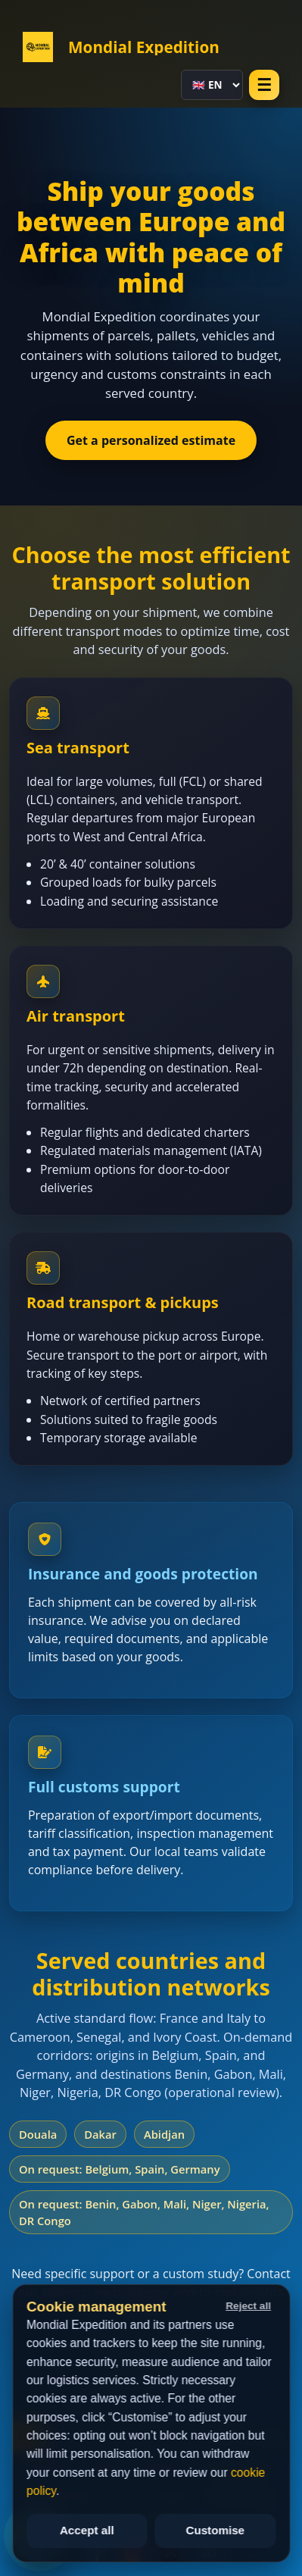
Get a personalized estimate (151, 440)
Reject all (248, 2306)
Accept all (87, 2530)
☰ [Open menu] (264, 84)
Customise (214, 2530)
